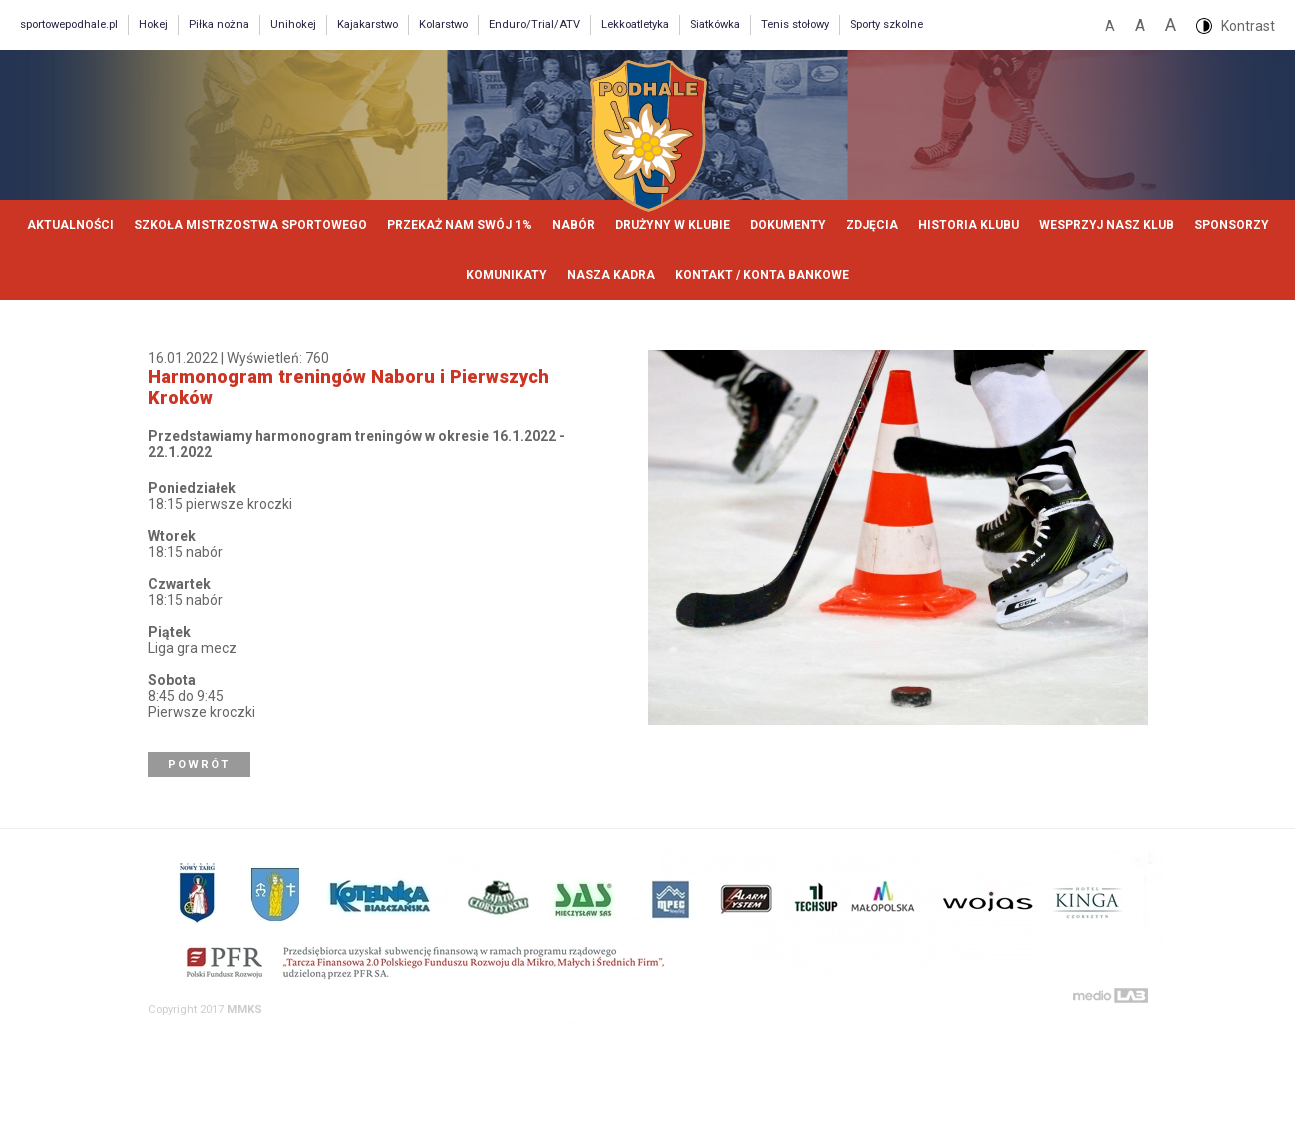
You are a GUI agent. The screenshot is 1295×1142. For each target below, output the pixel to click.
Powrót (199, 764)
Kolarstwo (443, 24)
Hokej (153, 24)
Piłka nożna (219, 24)
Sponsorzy (1231, 225)
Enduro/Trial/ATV (534, 24)
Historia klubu (968, 225)
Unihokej (293, 24)
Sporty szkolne (886, 24)
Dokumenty (788, 225)
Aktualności (70, 225)
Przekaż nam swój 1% (459, 225)
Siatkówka (715, 24)
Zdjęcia (872, 225)
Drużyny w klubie (672, 225)
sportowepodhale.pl (69, 24)
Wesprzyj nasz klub (1106, 225)
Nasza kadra (611, 275)
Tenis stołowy (795, 24)
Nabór (573, 225)
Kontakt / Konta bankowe (762, 275)
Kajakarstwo (367, 24)
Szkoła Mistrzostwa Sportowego (250, 225)
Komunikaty (506, 275)
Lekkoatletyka (635, 24)
